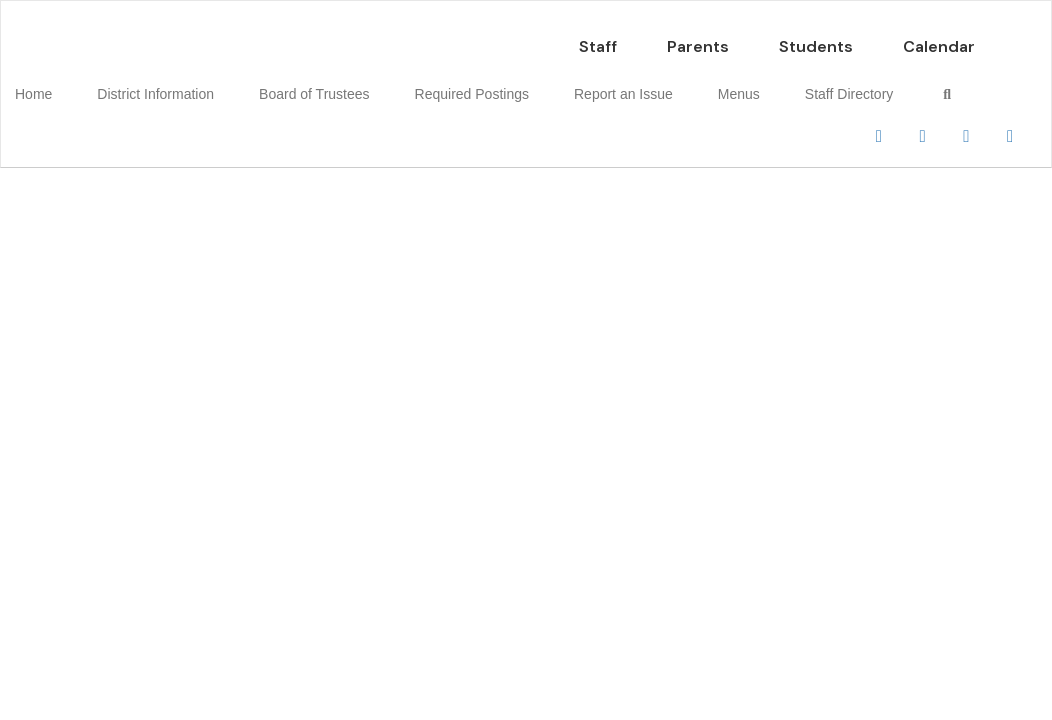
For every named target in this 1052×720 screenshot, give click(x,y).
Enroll (796, 199)
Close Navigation (99, 142)
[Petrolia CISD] (526, 13)
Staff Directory (790, 84)
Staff (598, 36)
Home (64, 84)
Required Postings (458, 84)
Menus (695, 84)
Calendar (939, 36)
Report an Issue (594, 84)
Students (816, 36)
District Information (171, 84)
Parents (698, 36)
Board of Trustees (315, 84)
